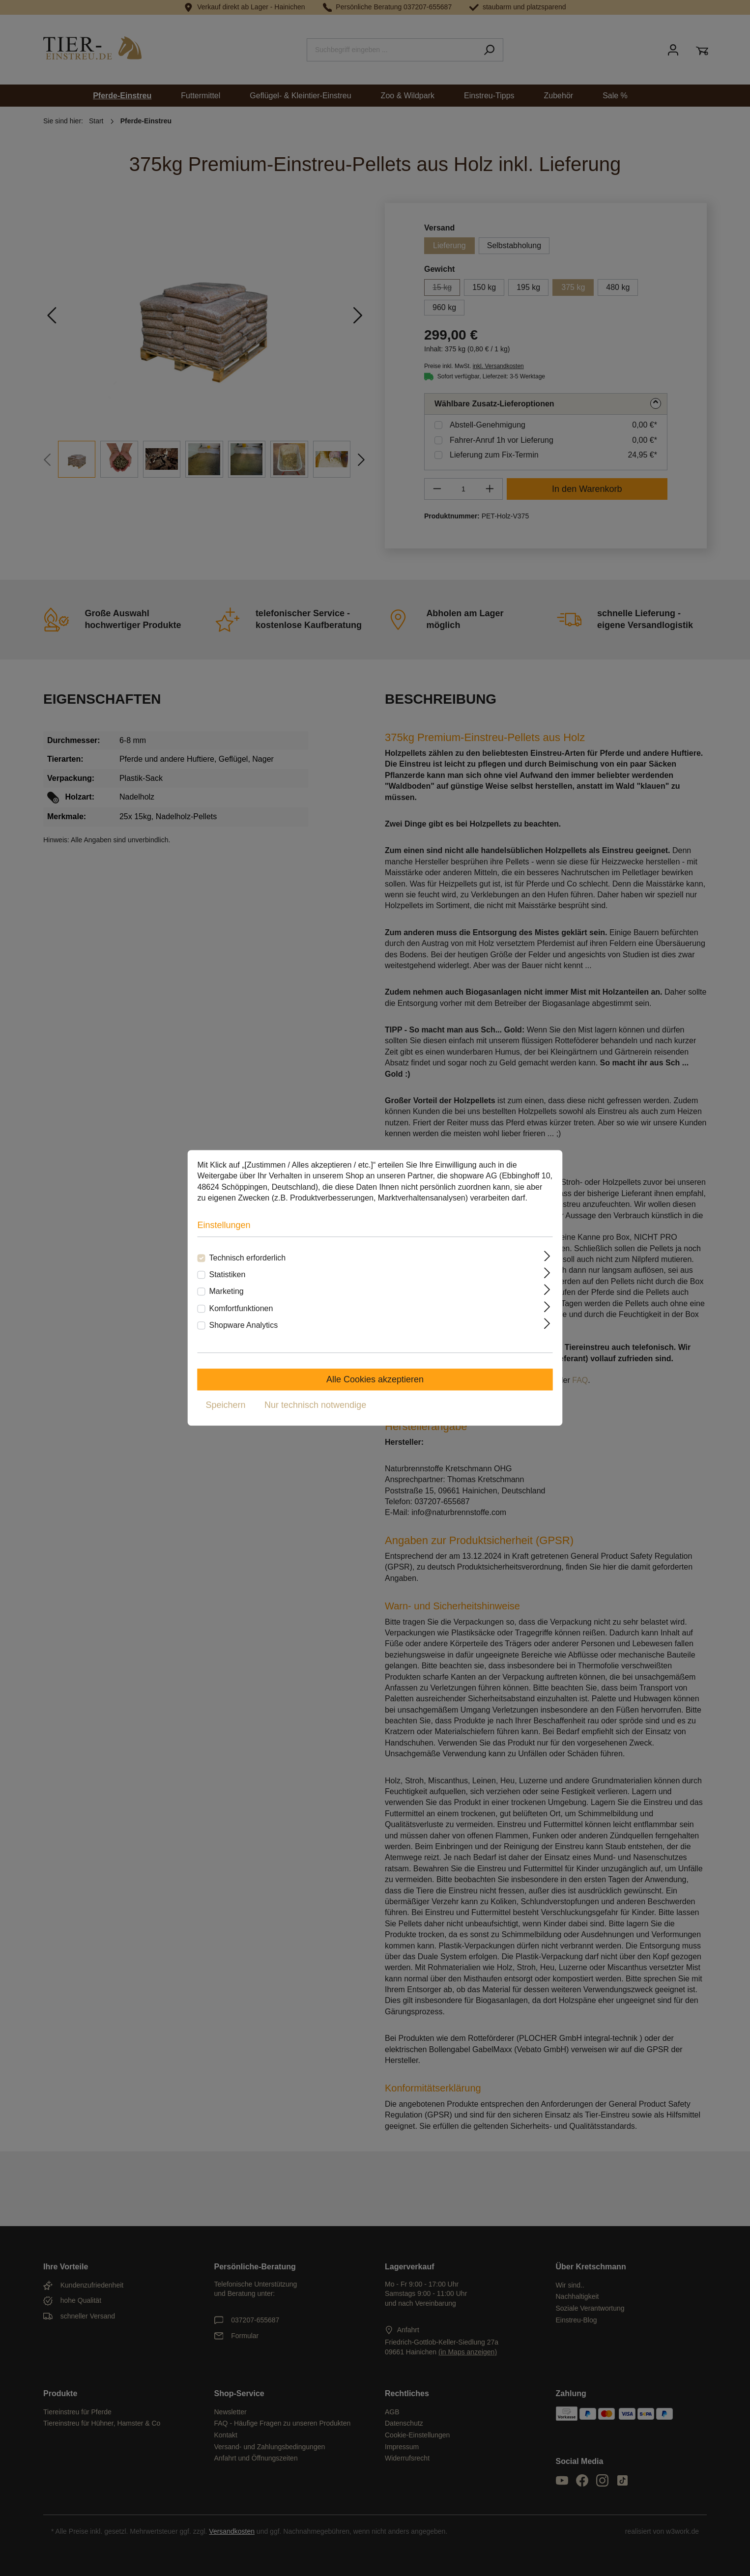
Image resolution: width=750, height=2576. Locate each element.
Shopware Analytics (243, 1325)
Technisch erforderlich (247, 1258)
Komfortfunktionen (241, 1308)
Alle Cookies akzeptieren (375, 1380)
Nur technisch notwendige (315, 1405)
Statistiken (227, 1274)
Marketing (226, 1292)
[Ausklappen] (547, 1256)
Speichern (226, 1405)
